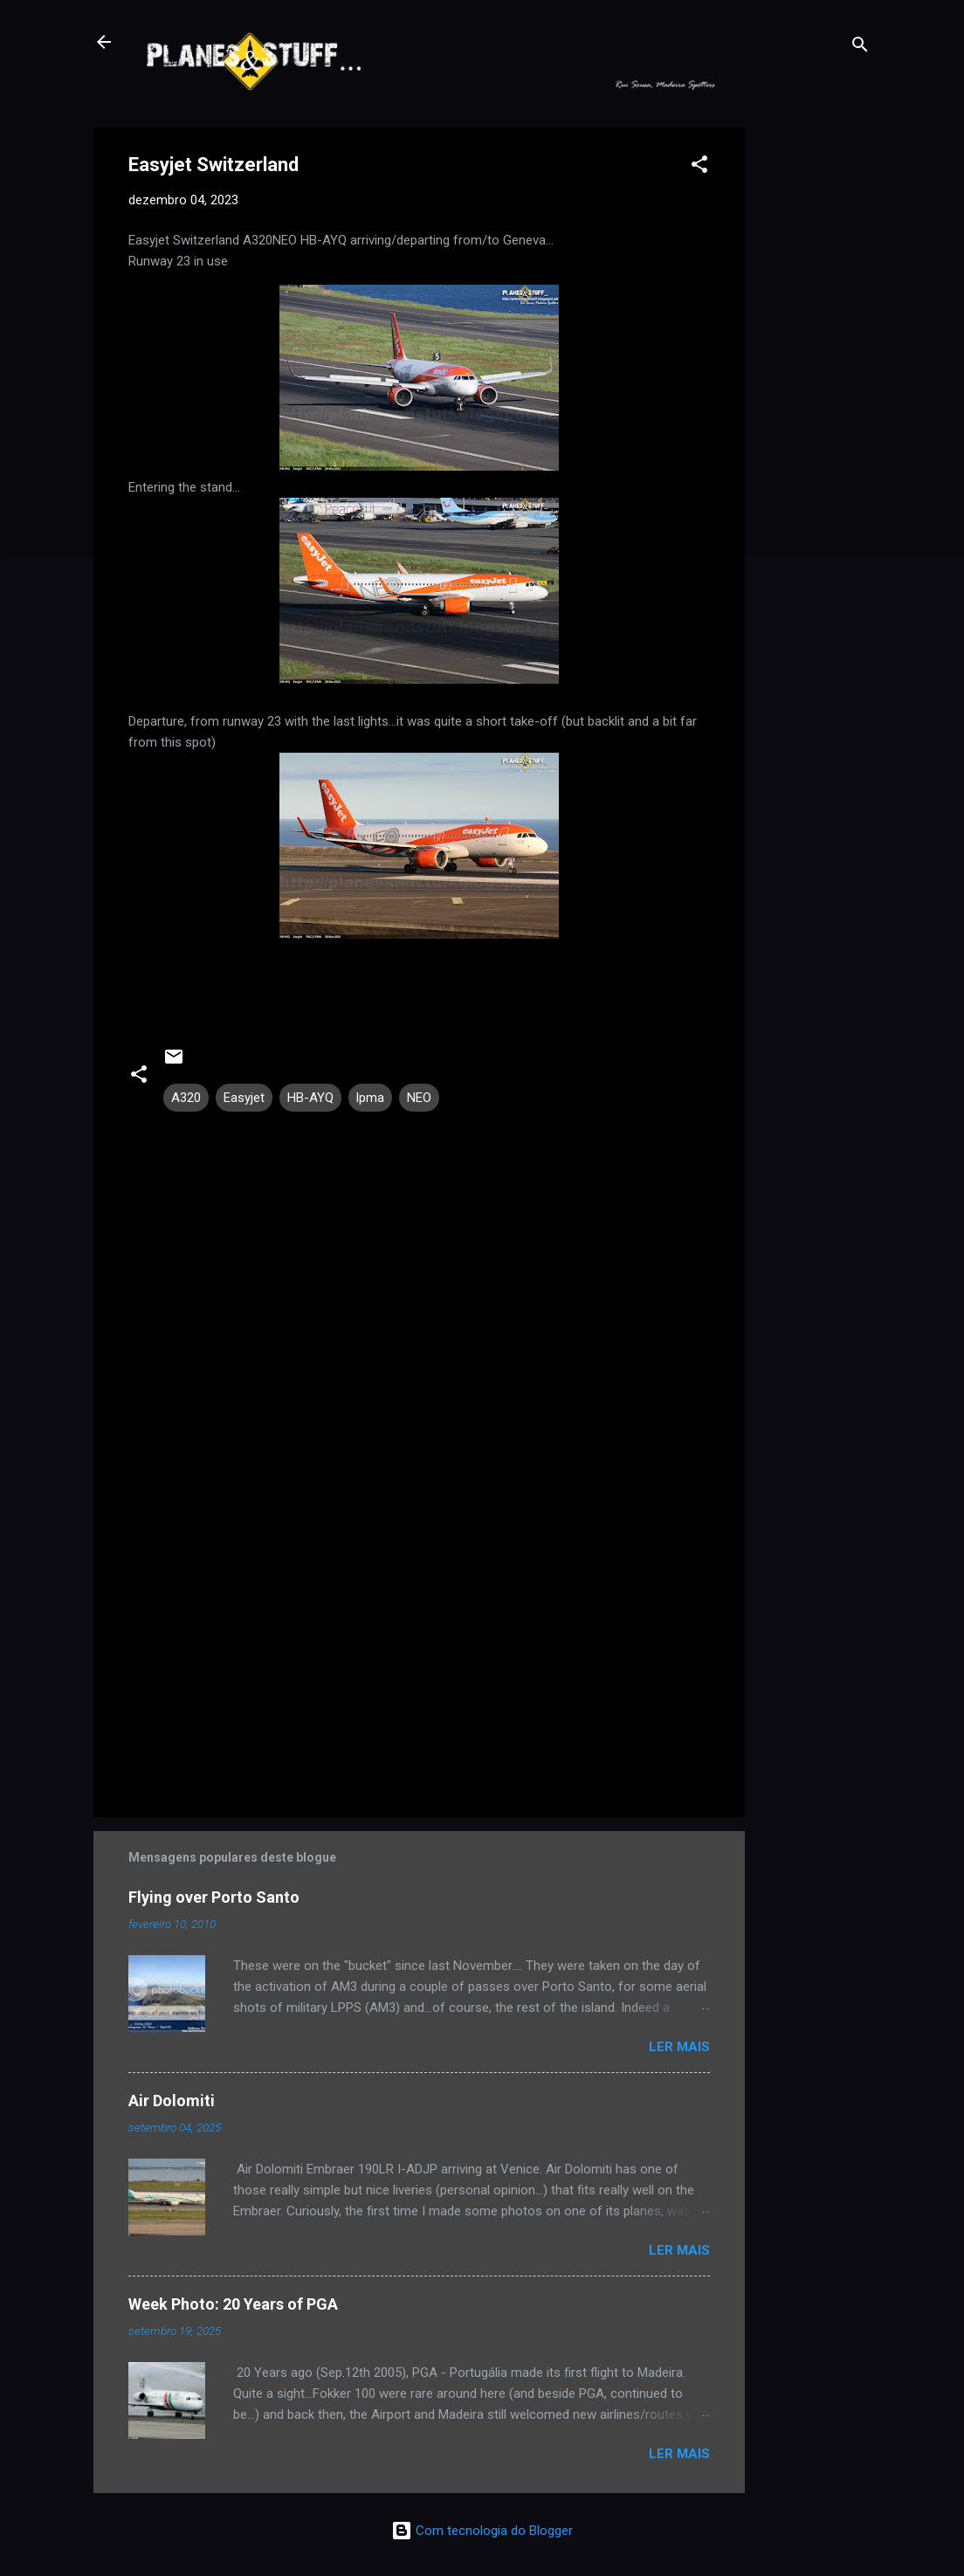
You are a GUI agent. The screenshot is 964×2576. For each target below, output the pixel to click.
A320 (186, 1097)
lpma (370, 1097)
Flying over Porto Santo (214, 1897)
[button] (699, 167)
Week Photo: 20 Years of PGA (233, 2304)
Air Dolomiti (171, 2100)
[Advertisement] (815, 389)
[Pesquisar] (860, 47)
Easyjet (244, 1097)
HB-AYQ (310, 1097)
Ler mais (679, 2047)
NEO (419, 1097)
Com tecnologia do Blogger (482, 2530)
